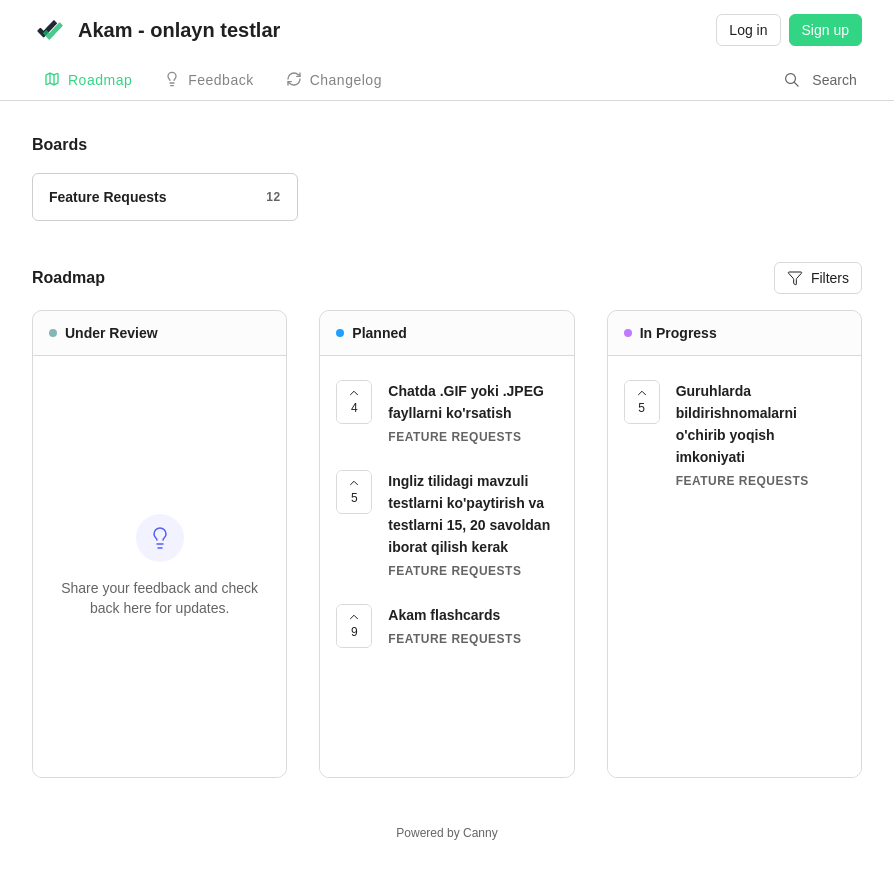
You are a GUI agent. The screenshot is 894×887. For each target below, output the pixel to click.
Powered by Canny (446, 833)
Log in (748, 30)
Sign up (825, 30)
